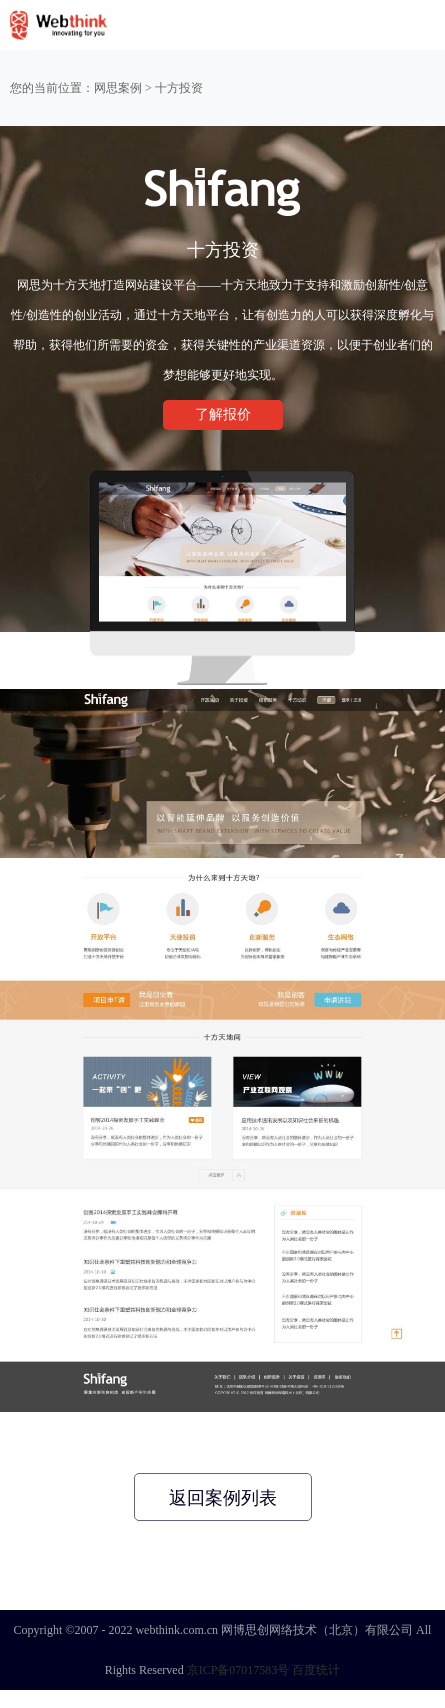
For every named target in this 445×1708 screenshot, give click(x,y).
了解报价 (223, 414)
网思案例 (118, 88)
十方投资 (179, 88)
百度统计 (316, 1670)
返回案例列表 (223, 1498)
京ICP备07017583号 (238, 1670)
